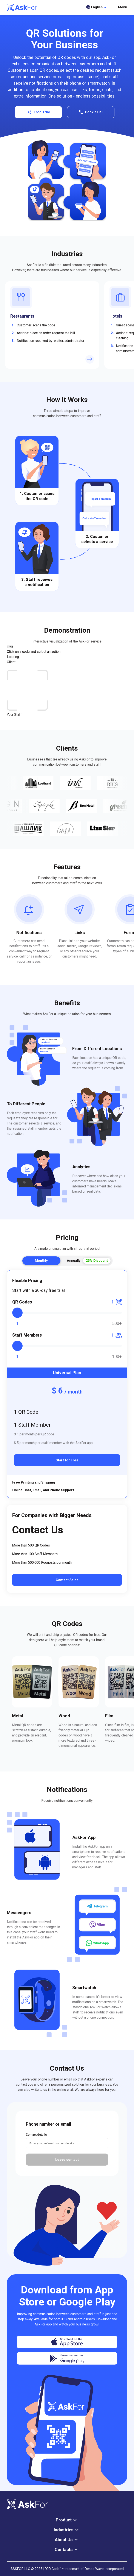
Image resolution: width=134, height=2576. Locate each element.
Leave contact (67, 2160)
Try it (10, 646)
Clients (70, 8)
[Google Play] (67, 2358)
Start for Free (67, 1460)
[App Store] (67, 2342)
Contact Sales (67, 1580)
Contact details (36, 2134)
